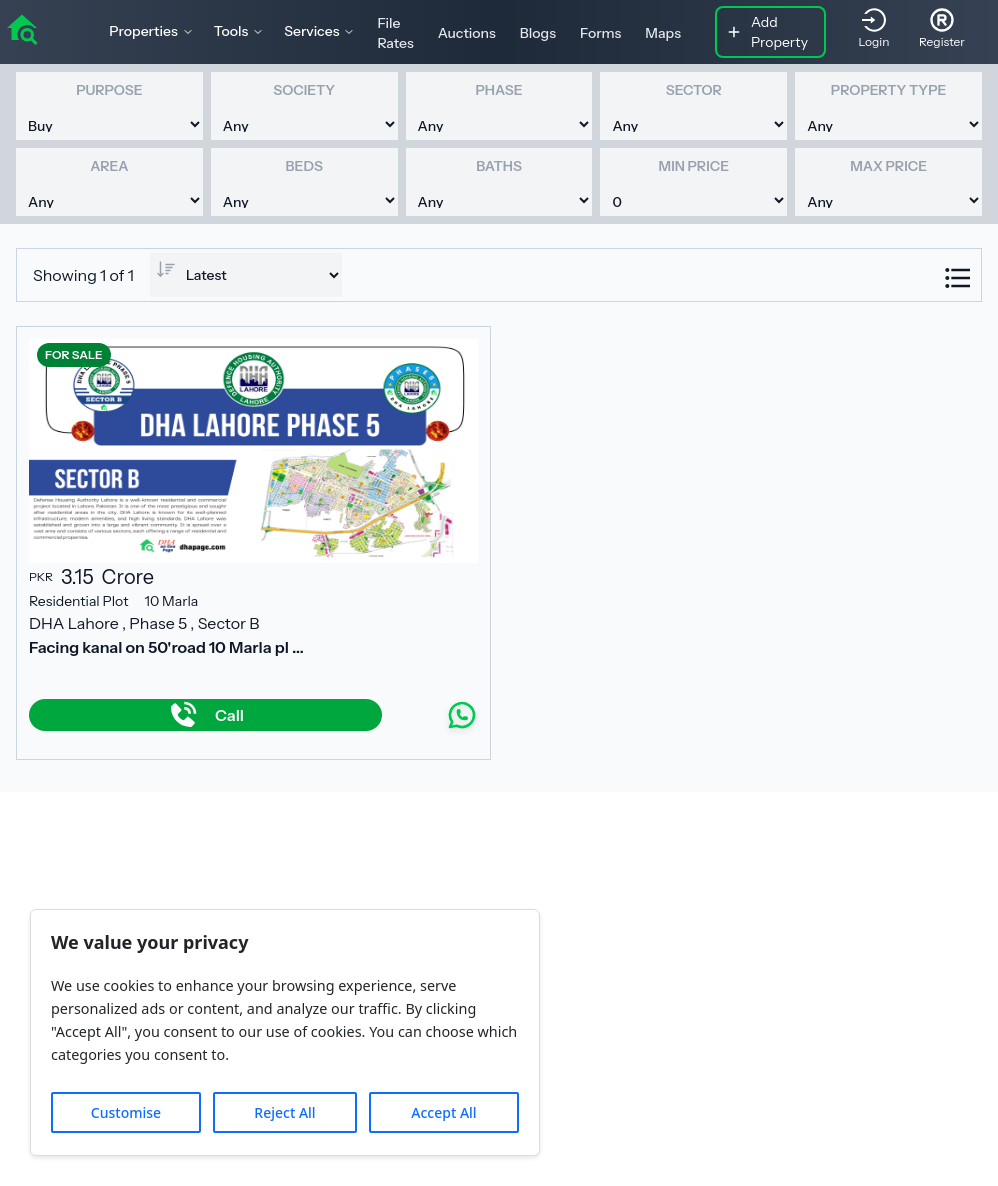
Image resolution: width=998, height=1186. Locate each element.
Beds (304, 166)
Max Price (888, 166)
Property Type (888, 90)
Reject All (284, 1112)
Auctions (467, 33)
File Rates (395, 33)
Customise (126, 1112)
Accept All (443, 1112)
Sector (694, 90)
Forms (600, 33)
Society (304, 90)
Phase (498, 90)
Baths (499, 166)
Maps (663, 33)
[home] (22, 28)
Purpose (109, 90)
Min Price (694, 166)
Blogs (538, 33)
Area (109, 166)
